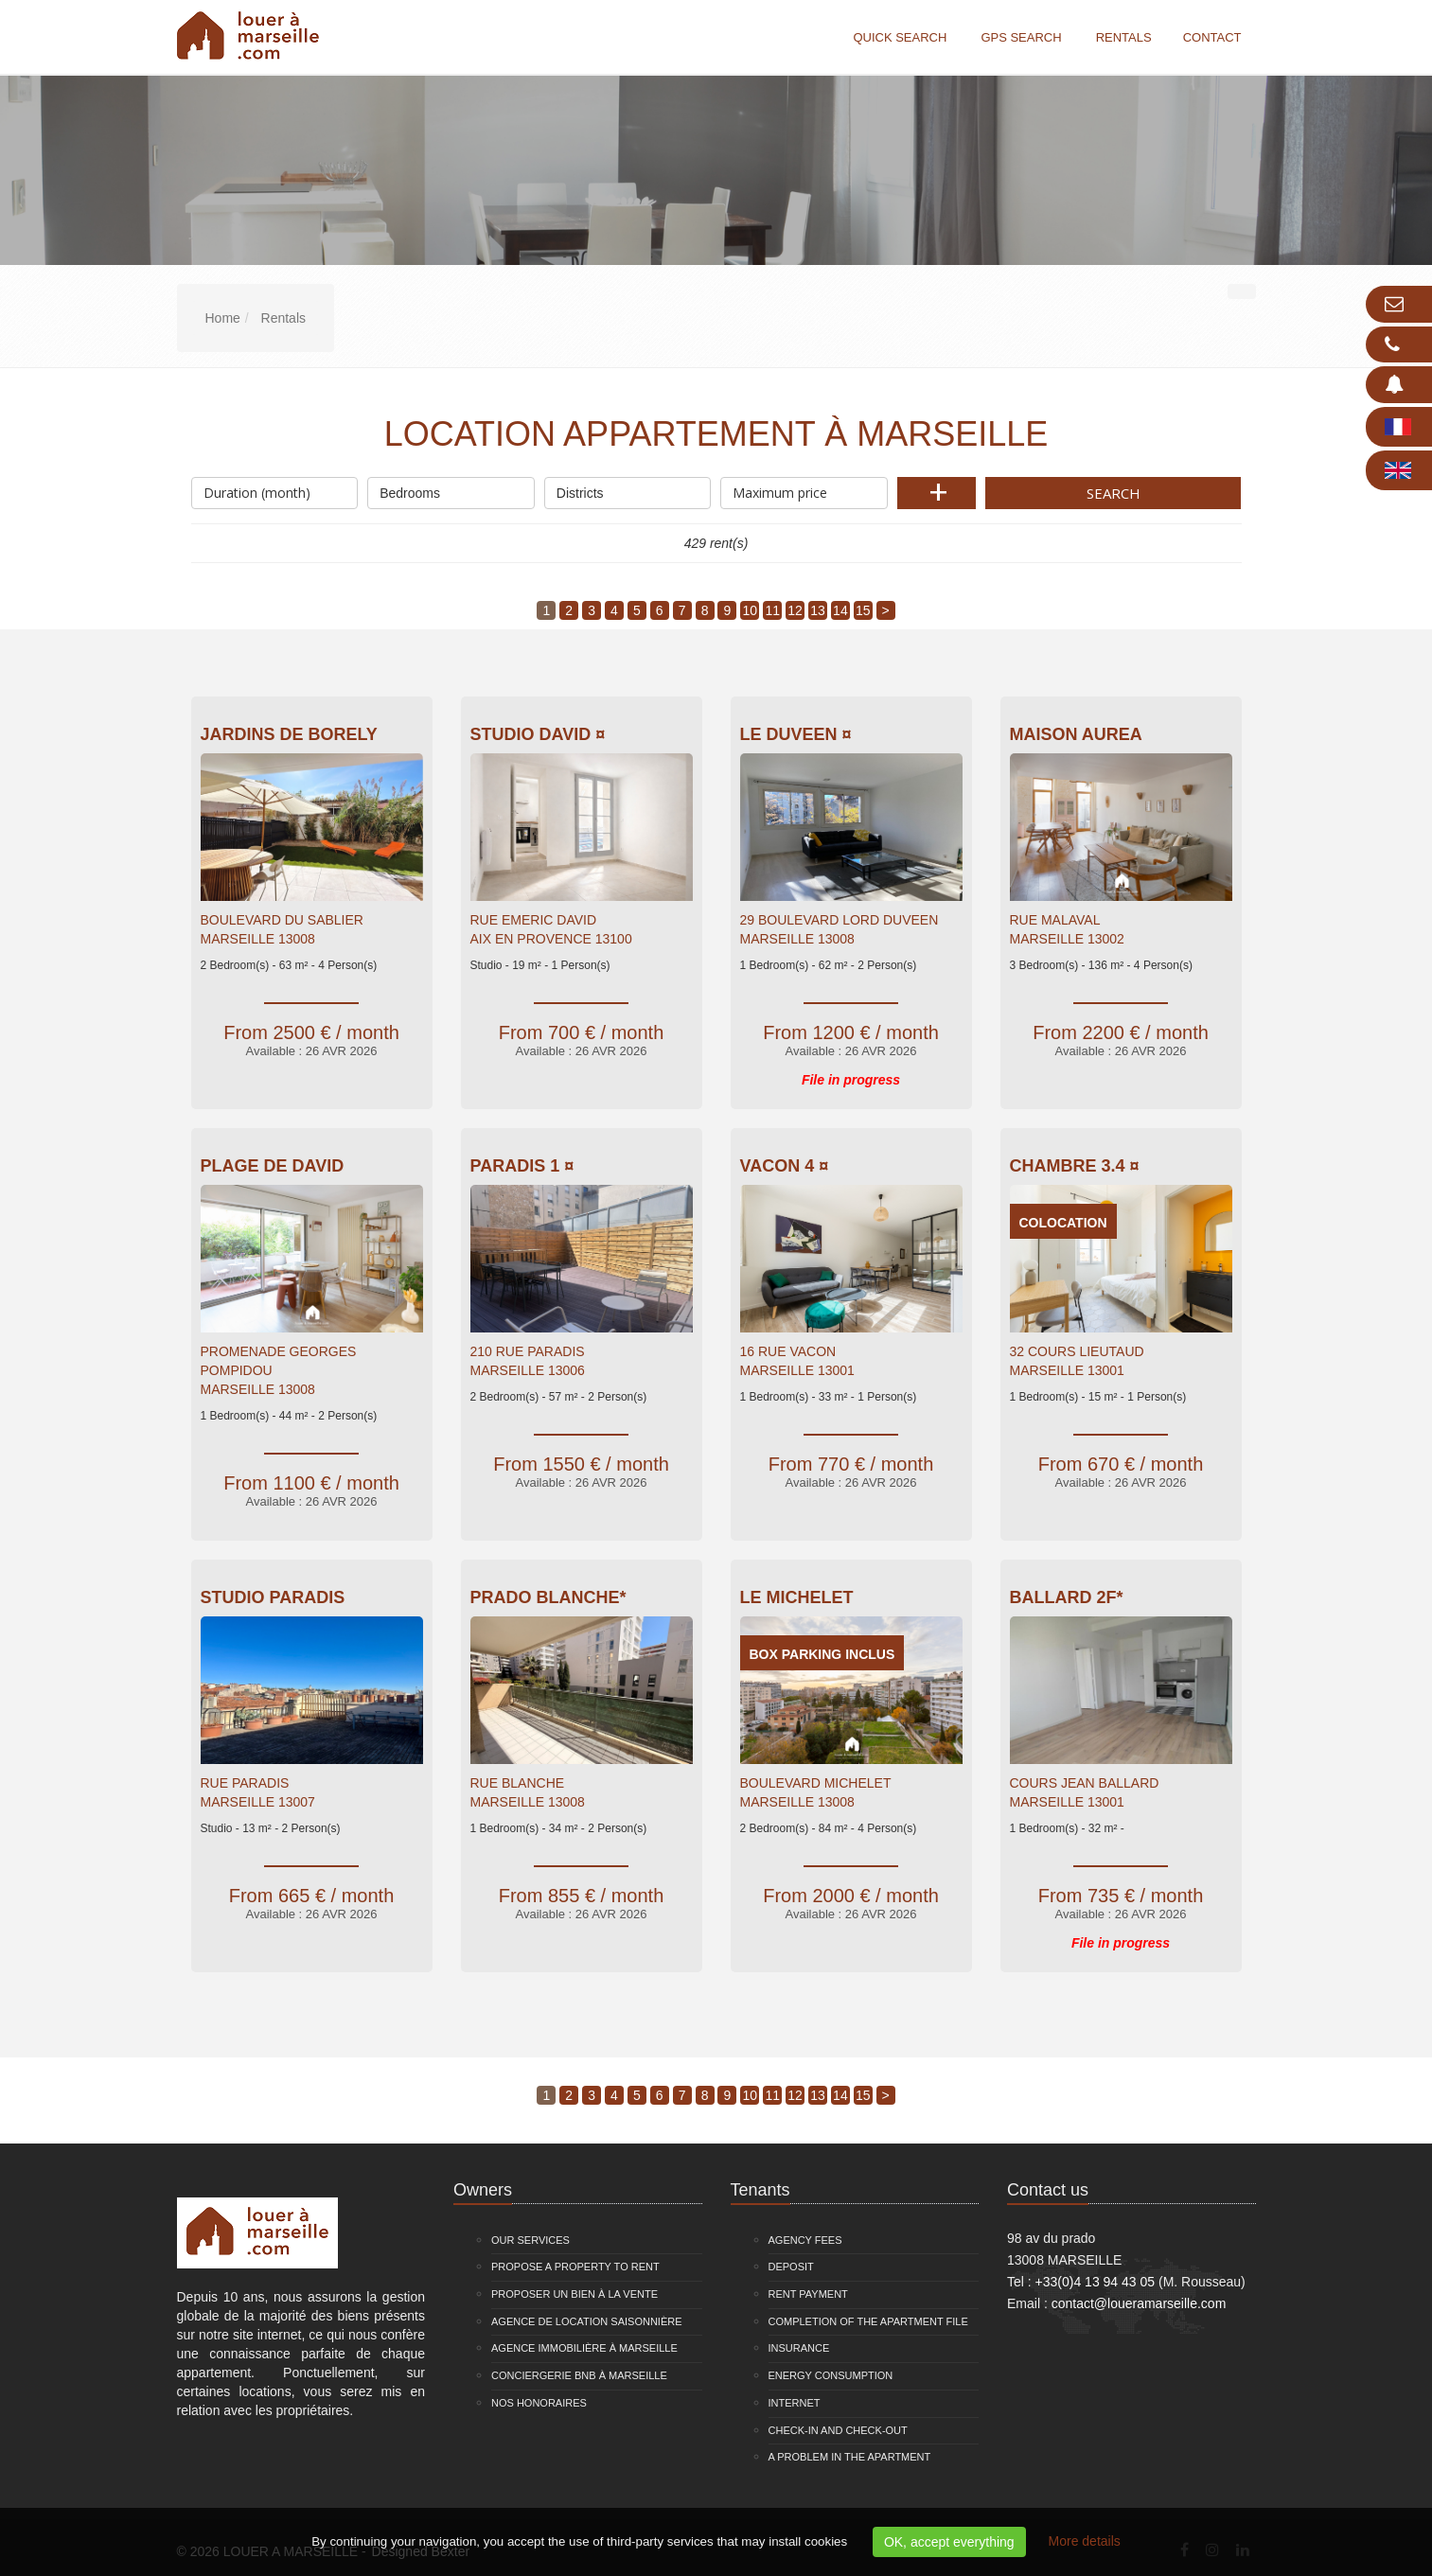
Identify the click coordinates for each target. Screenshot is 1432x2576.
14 (840, 610)
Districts (628, 489)
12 (795, 610)
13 (817, 610)
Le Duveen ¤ (796, 734)
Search (1113, 493)
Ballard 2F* (1066, 1597)
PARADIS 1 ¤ (522, 1165)
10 (750, 610)
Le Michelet (797, 1597)
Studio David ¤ (538, 734)
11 (772, 610)
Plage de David (273, 1165)
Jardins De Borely (289, 734)
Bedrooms (451, 489)
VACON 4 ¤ (784, 1165)
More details (1085, 2541)
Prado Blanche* (548, 1597)
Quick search (899, 37)
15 (863, 610)
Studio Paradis (273, 1597)
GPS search (1021, 37)
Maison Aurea (1076, 734)
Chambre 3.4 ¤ (1075, 1165)
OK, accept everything (949, 2542)
